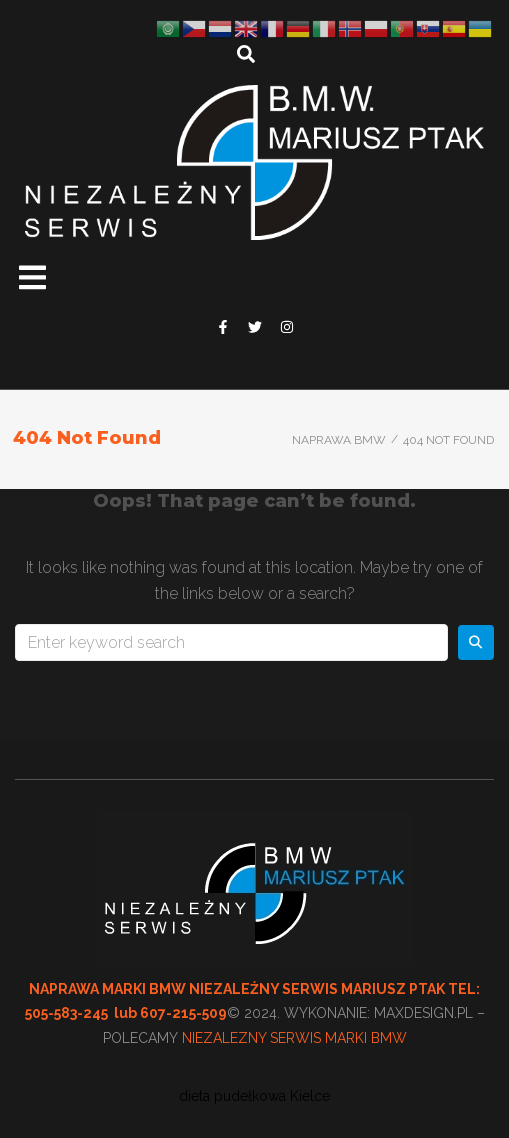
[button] (32, 277)
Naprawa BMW (339, 440)
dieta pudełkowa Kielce (254, 1096)
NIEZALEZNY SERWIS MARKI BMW (294, 1038)
